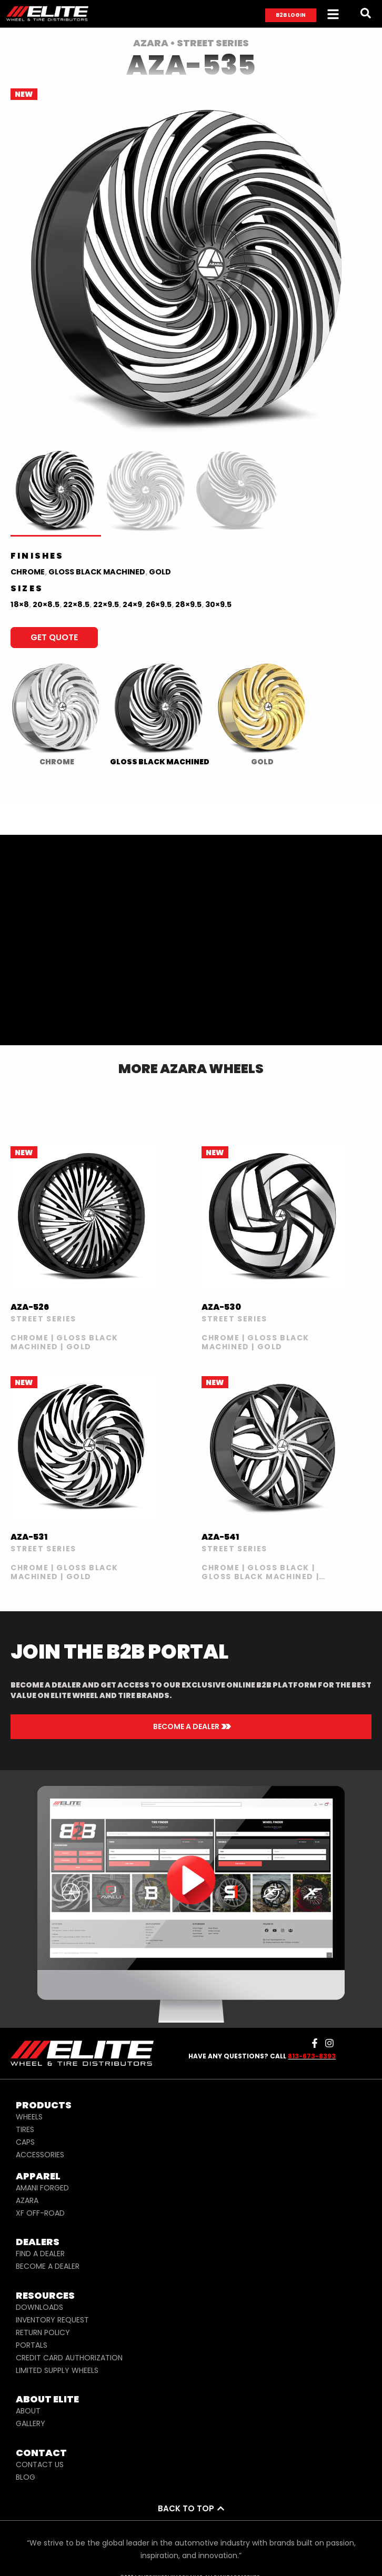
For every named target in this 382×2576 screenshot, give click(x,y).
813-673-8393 (312, 2056)
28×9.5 (188, 604)
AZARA (27, 2200)
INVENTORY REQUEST (52, 2320)
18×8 (20, 604)
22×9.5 (106, 604)
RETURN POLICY (43, 2332)
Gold (160, 572)
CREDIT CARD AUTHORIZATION (69, 2357)
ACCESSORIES (40, 2154)
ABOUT (28, 2411)
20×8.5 (46, 604)
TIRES (25, 2129)
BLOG (25, 2477)
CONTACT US (40, 2464)
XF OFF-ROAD (40, 2213)
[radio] (56, 711)
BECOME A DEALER (47, 2266)
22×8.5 (76, 604)
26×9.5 (159, 604)
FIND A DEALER (40, 2253)
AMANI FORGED (42, 2188)
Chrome (28, 572)
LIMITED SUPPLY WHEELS (57, 2370)
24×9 (132, 604)
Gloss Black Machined (96, 572)
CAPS (25, 2142)
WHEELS (29, 2117)
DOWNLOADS (39, 2307)
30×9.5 (218, 604)
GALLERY (30, 2423)
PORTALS (31, 2345)
